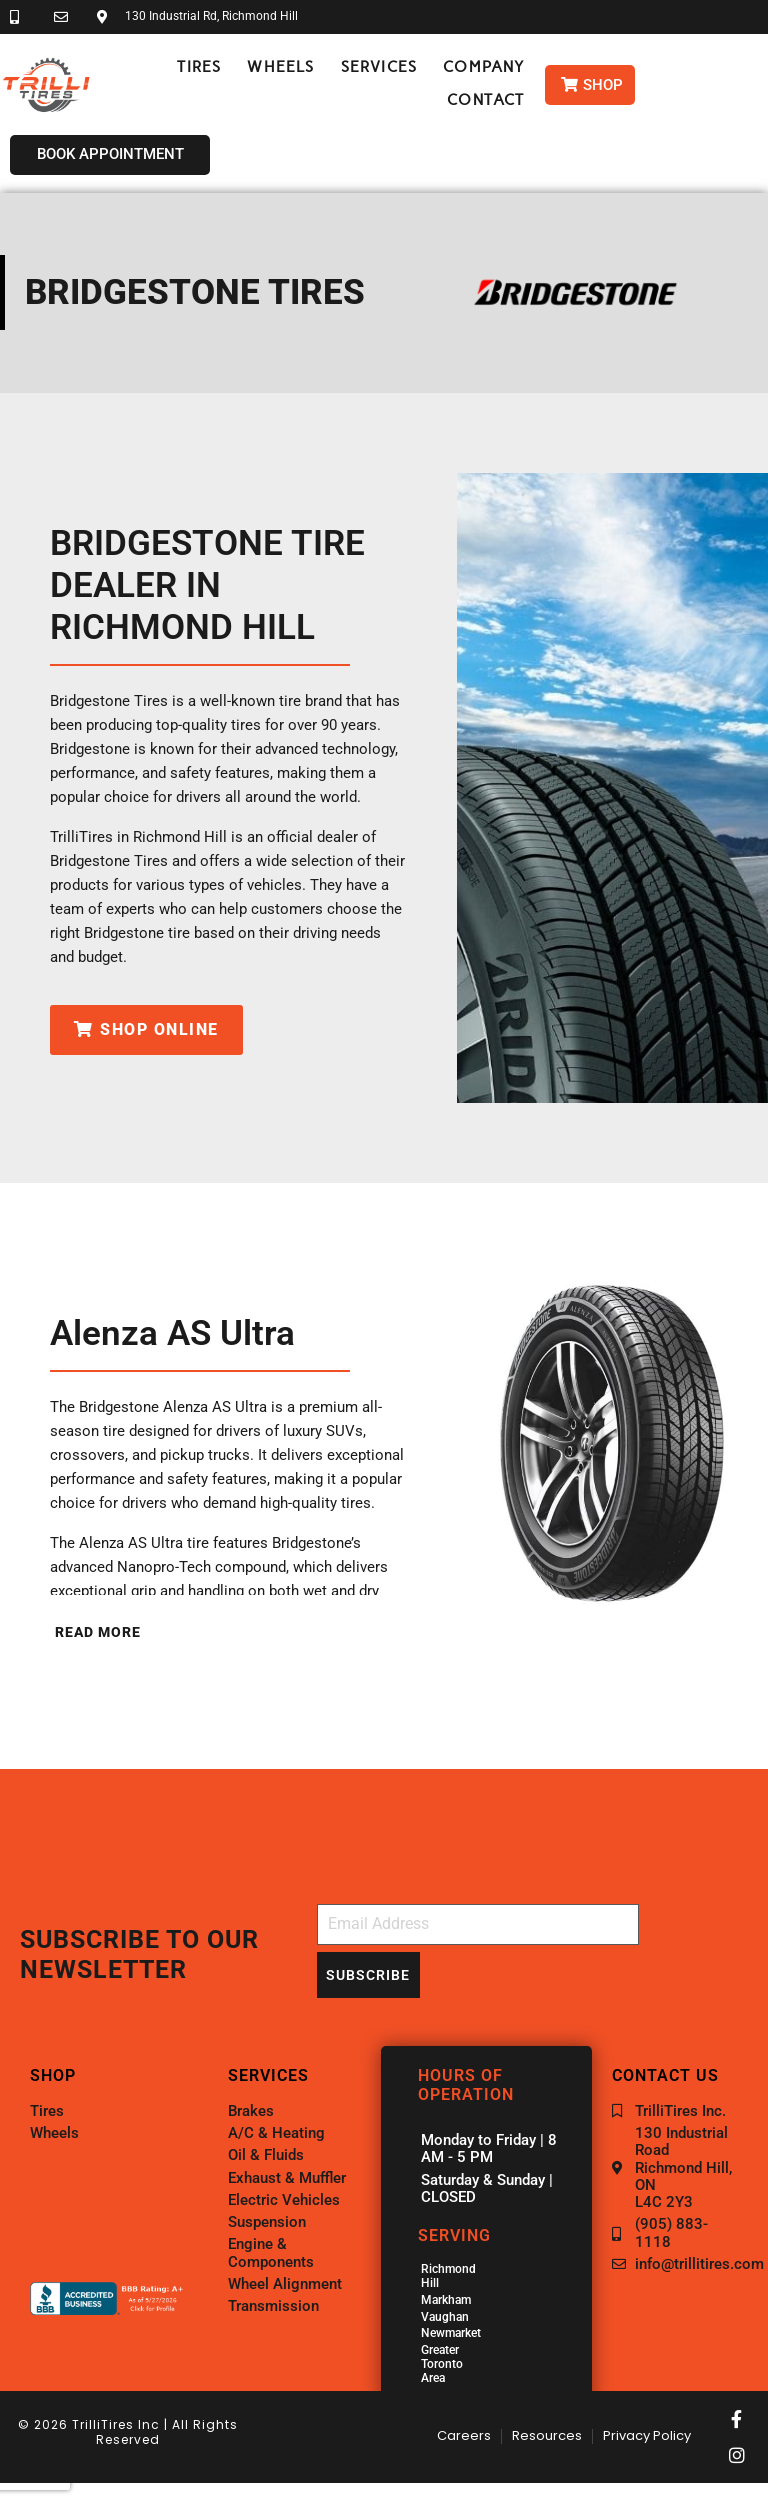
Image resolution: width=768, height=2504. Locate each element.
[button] (199, 67)
